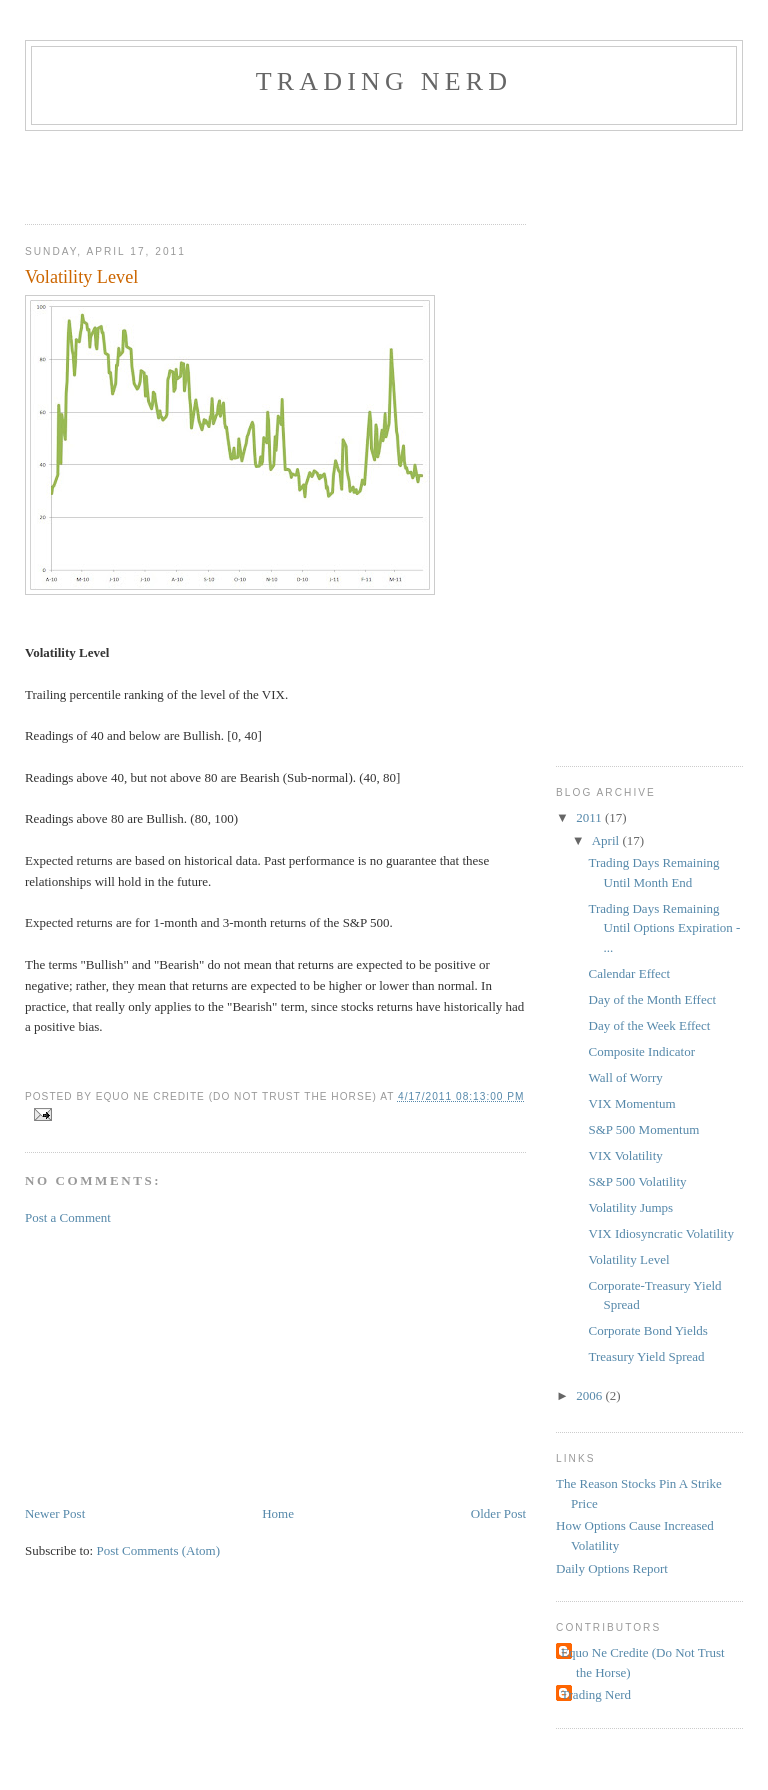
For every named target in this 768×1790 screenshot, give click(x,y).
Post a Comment (68, 1217)
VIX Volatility (626, 1155)
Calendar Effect (630, 973)
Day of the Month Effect (653, 999)
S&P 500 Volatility (638, 1181)
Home (278, 1513)
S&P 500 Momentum (644, 1129)
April (607, 840)
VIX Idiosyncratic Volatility (661, 1233)
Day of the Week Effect (650, 1025)
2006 (590, 1395)
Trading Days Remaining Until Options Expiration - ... (665, 928)
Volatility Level (629, 1259)
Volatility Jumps (631, 1207)
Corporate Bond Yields (648, 1330)
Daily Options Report (612, 1568)
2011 (590, 817)
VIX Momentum (632, 1103)
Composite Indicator (642, 1051)
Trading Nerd (384, 81)
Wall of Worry (626, 1077)
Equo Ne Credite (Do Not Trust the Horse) (643, 1662)
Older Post (498, 1513)
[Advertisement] (259, 171)
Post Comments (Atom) (158, 1550)
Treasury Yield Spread (647, 1356)
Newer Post (55, 1513)
